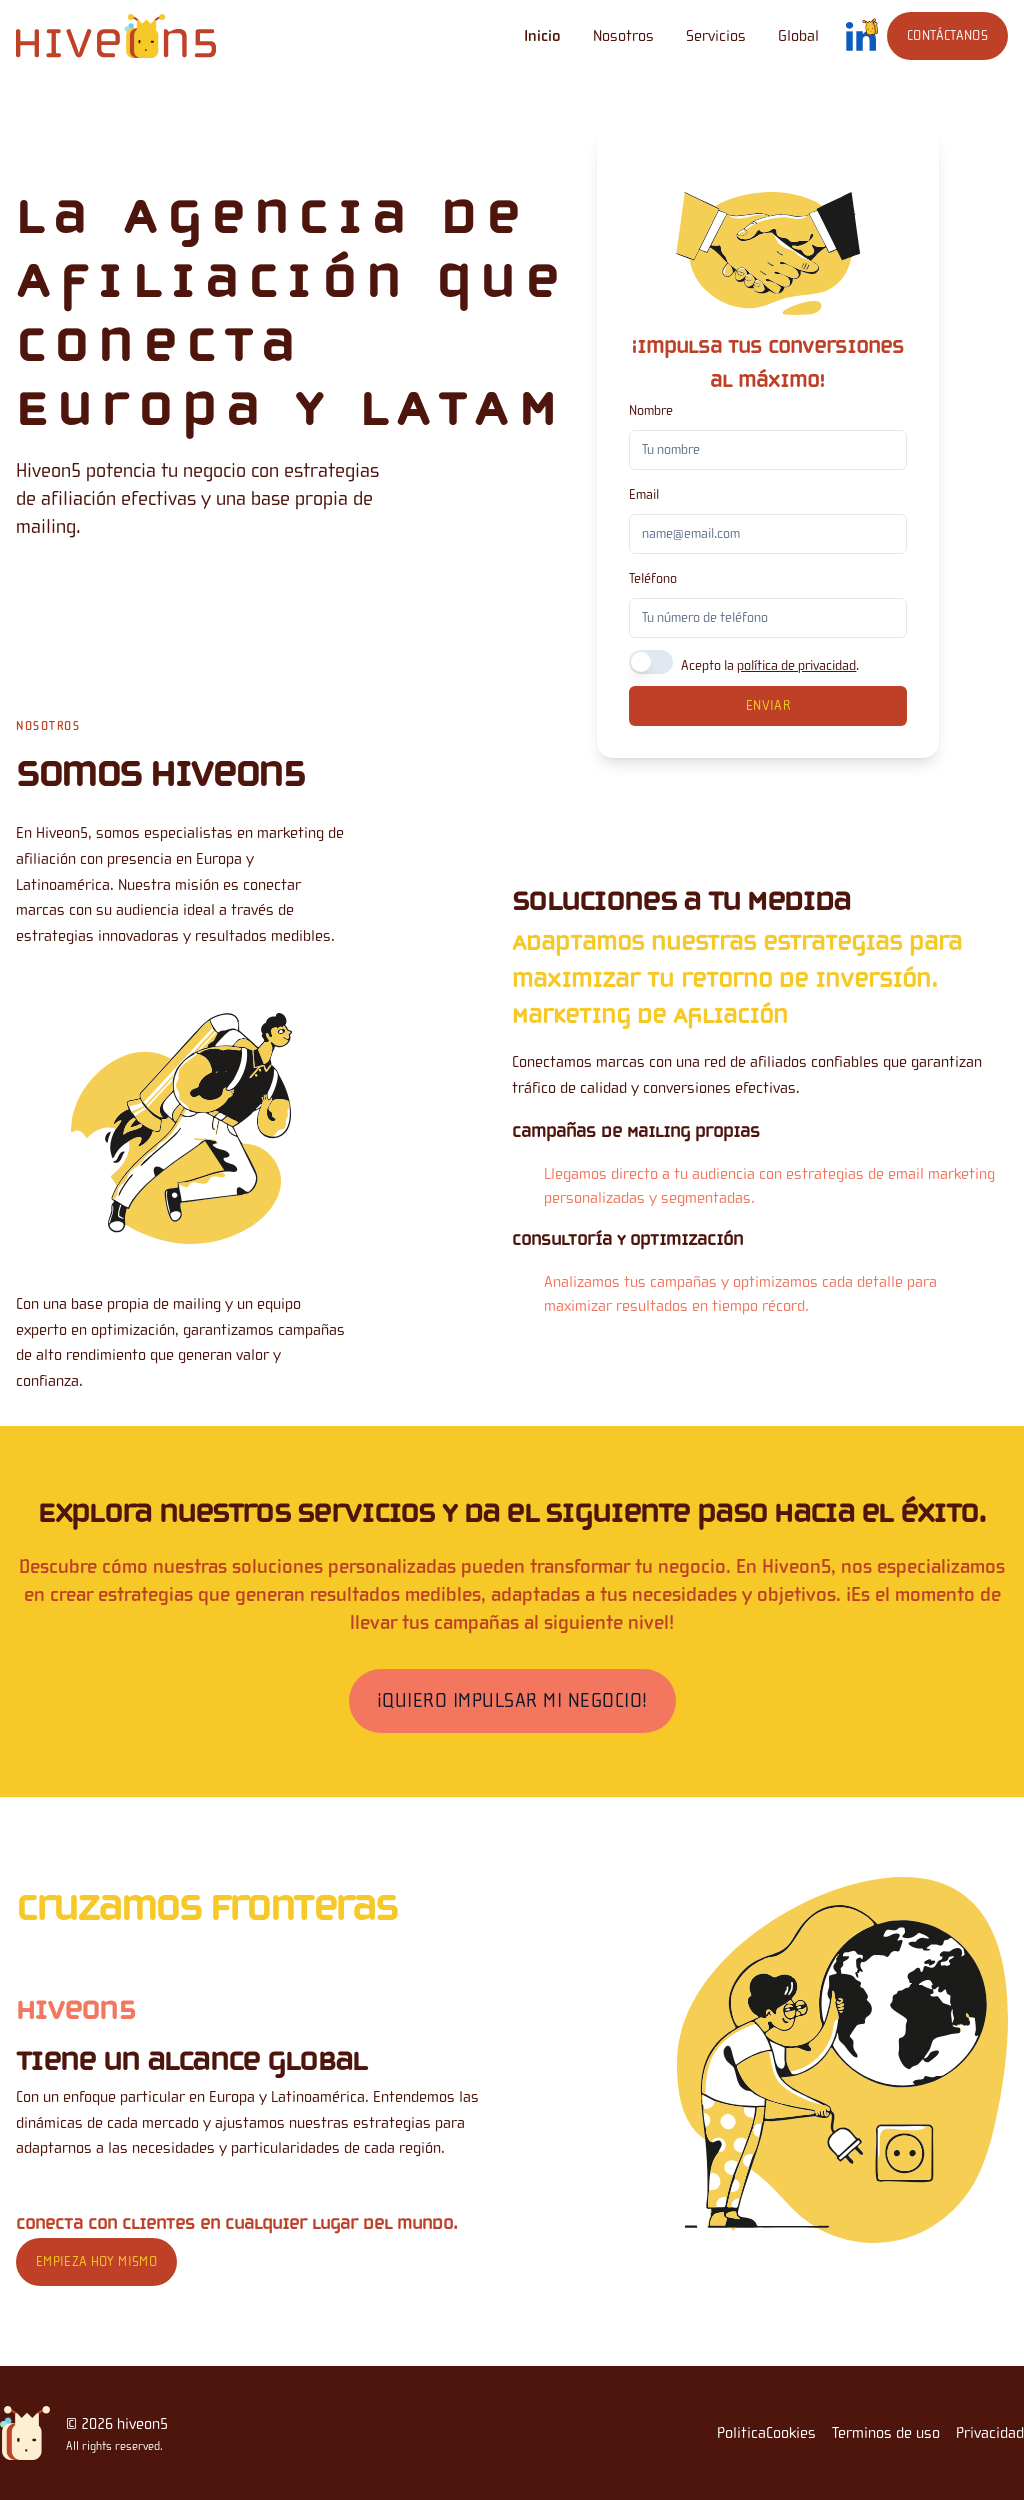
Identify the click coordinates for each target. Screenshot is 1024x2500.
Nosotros (623, 36)
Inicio (542, 36)
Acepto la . (770, 666)
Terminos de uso (886, 2433)
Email (644, 495)
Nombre (651, 411)
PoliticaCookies (766, 2433)
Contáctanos (947, 36)
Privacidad (990, 2433)
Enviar (768, 706)
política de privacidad (796, 666)
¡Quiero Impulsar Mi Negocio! (512, 1700)
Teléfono (653, 579)
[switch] (651, 662)
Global (798, 36)
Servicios (716, 36)
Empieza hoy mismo (96, 2262)
